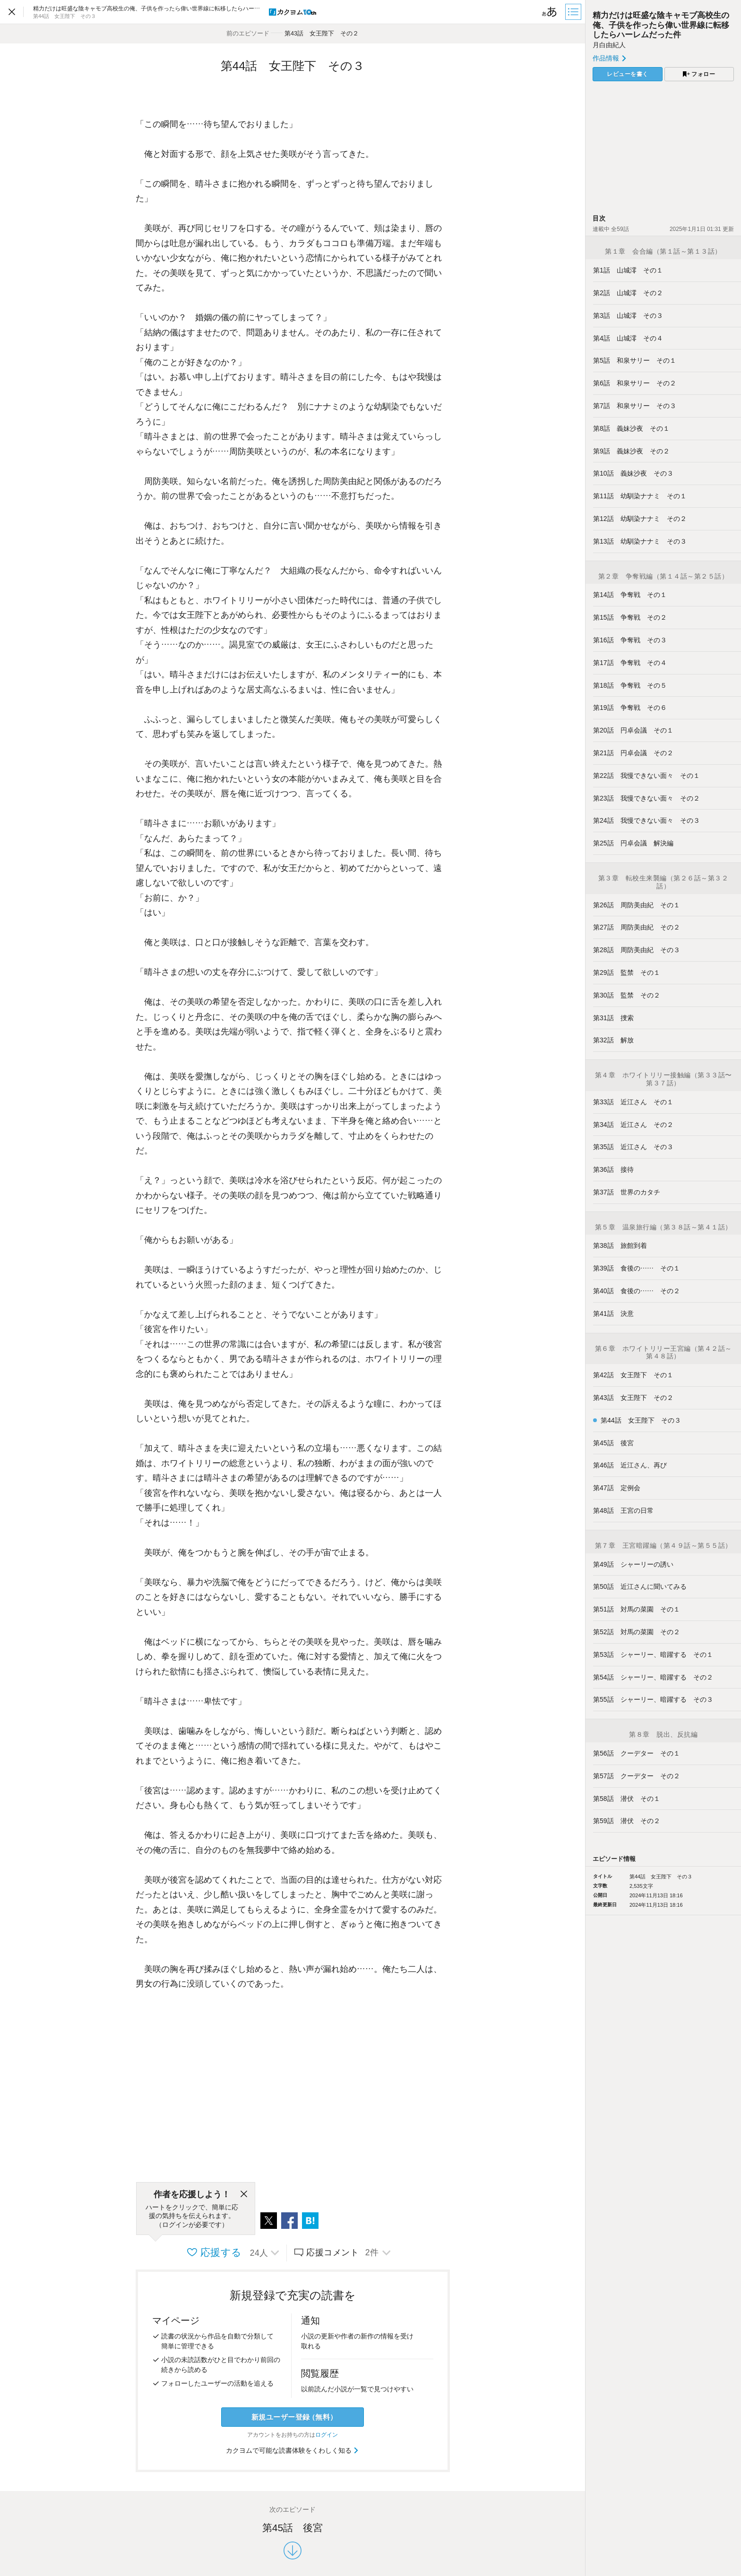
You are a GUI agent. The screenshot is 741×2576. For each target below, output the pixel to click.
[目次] (574, 12)
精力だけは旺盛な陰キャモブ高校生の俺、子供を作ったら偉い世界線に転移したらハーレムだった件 (661, 25)
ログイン (326, 2434)
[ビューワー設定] (549, 12)
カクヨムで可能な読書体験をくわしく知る (293, 2450)
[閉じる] (244, 2194)
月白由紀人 (609, 45)
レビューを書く (627, 74)
